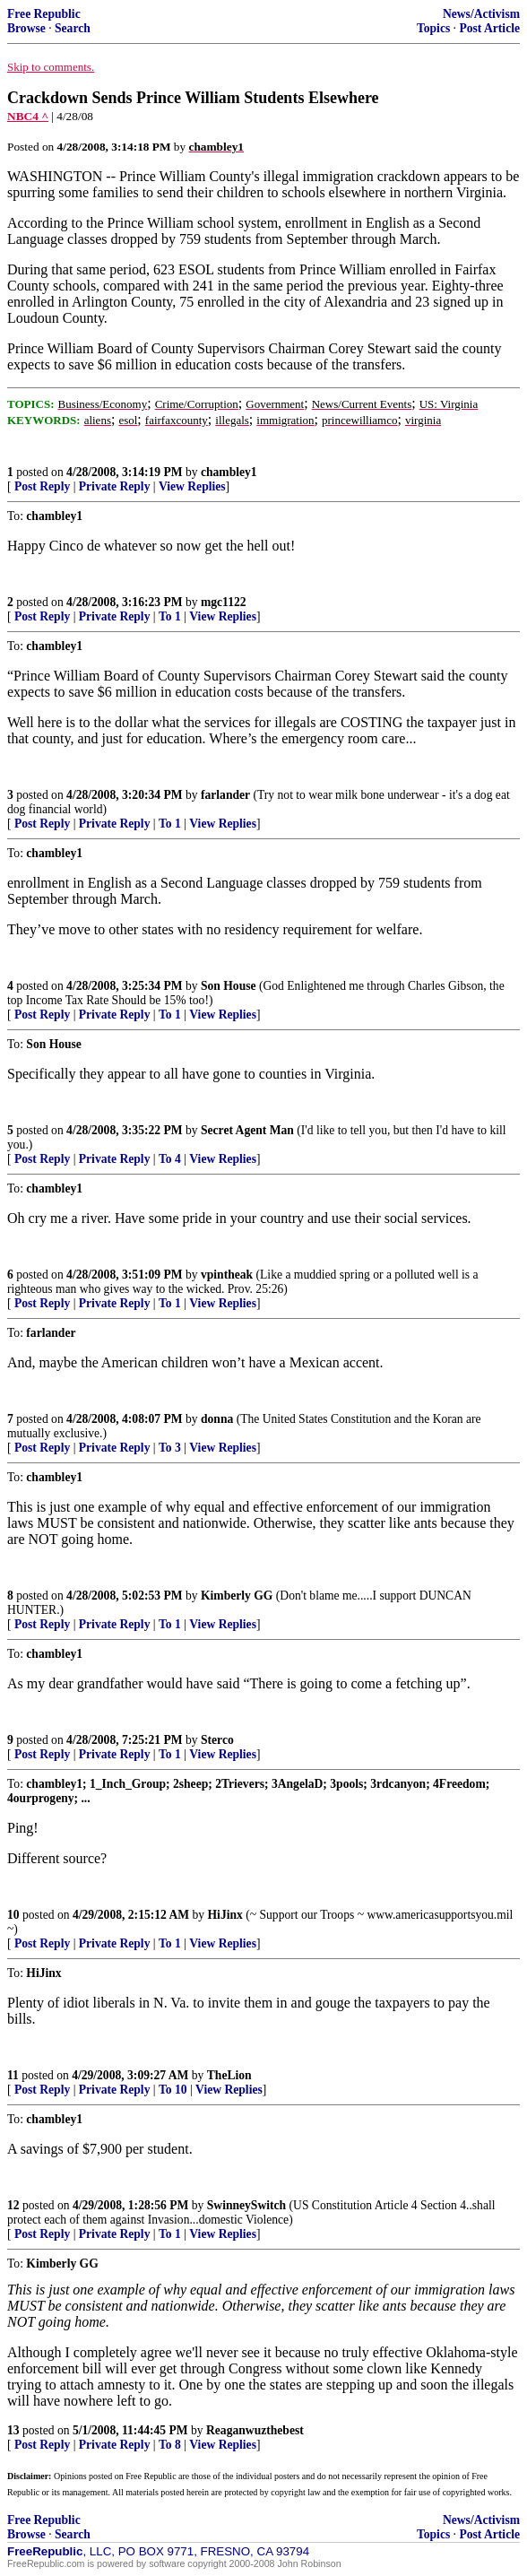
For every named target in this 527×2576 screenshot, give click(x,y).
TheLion (229, 2075)
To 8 (170, 2444)
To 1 (170, 616)
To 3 (170, 1447)
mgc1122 (223, 602)
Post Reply (42, 486)
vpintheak (227, 1274)
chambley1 (229, 472)
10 (13, 1914)
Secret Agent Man (247, 1130)
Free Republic (44, 14)
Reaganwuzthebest (255, 2430)
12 (13, 2205)
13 (13, 2430)
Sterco (217, 1740)
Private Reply (115, 486)
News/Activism (481, 14)
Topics (433, 28)
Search (73, 28)
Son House (228, 986)
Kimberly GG (236, 1595)
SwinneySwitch (246, 2205)
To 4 (170, 1159)
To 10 (173, 2089)
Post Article (489, 28)
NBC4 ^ (27, 116)
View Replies (192, 486)
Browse (26, 28)
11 (13, 2075)
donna (217, 1419)
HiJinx (225, 1914)
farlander (225, 795)
